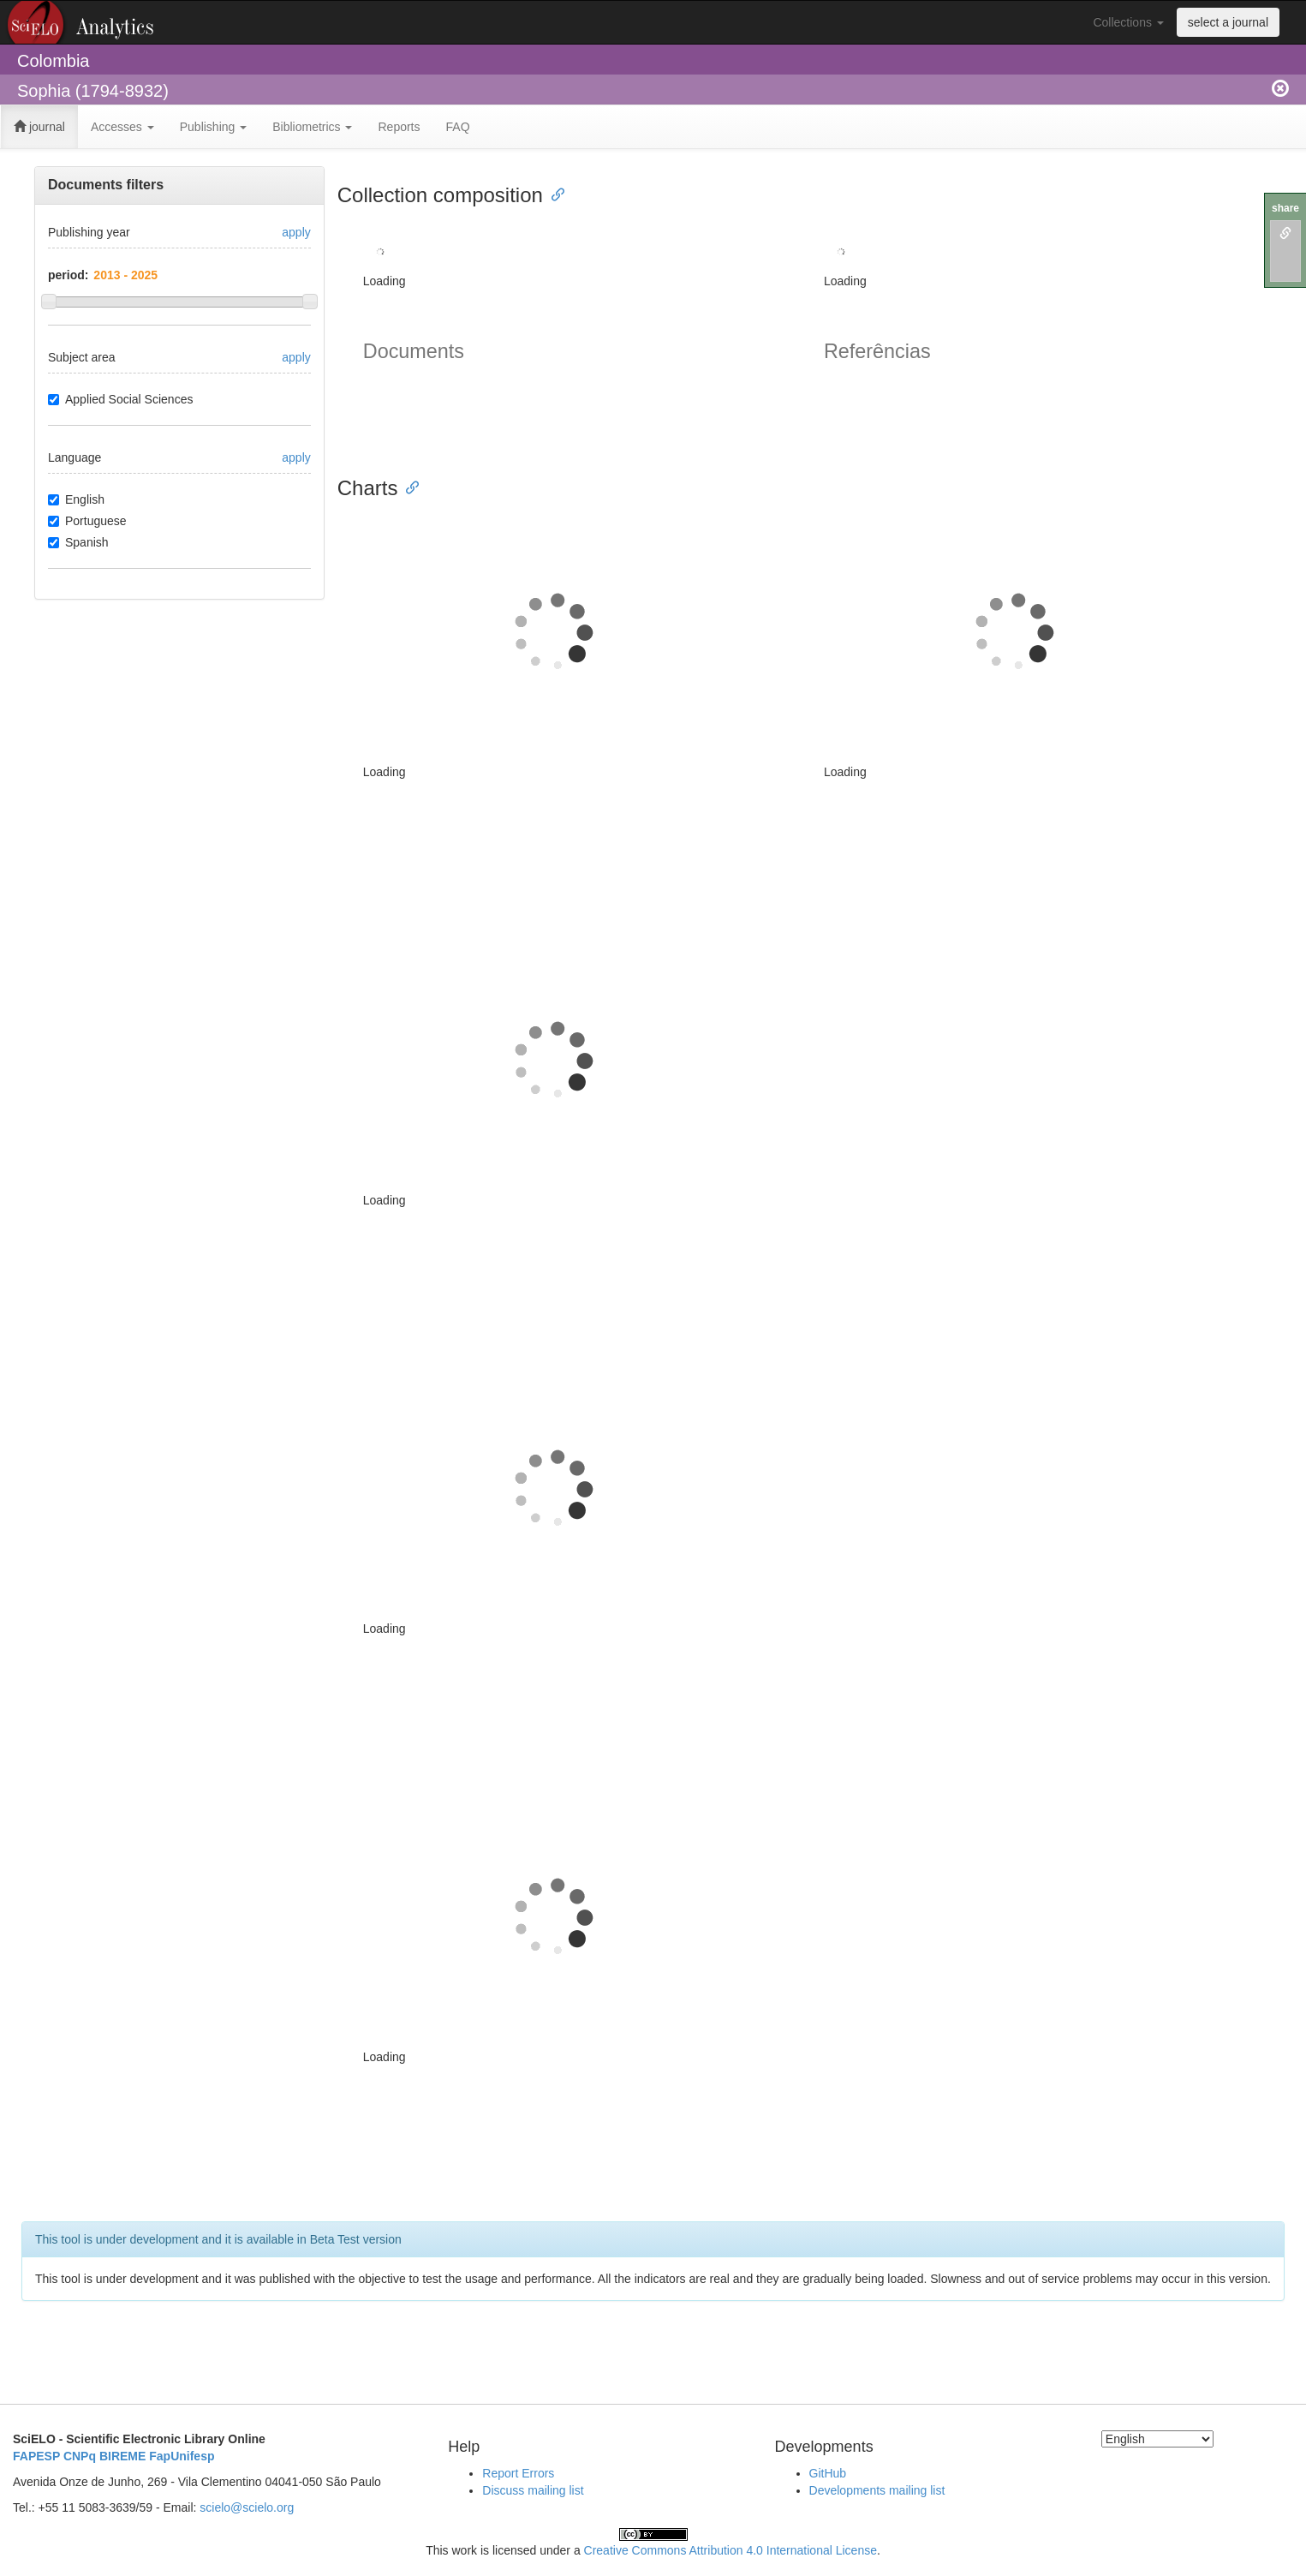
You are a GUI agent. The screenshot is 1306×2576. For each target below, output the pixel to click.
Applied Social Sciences (120, 399)
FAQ (458, 127)
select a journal (1228, 22)
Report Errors (518, 2473)
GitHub (828, 2473)
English (76, 499)
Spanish (78, 542)
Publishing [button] (213, 127)
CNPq (79, 2456)
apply (296, 232)
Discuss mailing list (532, 2490)
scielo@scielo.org (247, 2507)
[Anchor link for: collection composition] (553, 193)
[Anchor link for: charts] (407, 486)
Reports (399, 127)
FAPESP (36, 2456)
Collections (1128, 22)
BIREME (122, 2456)
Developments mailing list (877, 2490)
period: (68, 275)
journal (39, 127)
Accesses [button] (122, 127)
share (1285, 208)
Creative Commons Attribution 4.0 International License (730, 2550)
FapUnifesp (181, 2456)
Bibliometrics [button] (312, 127)
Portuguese (87, 521)
